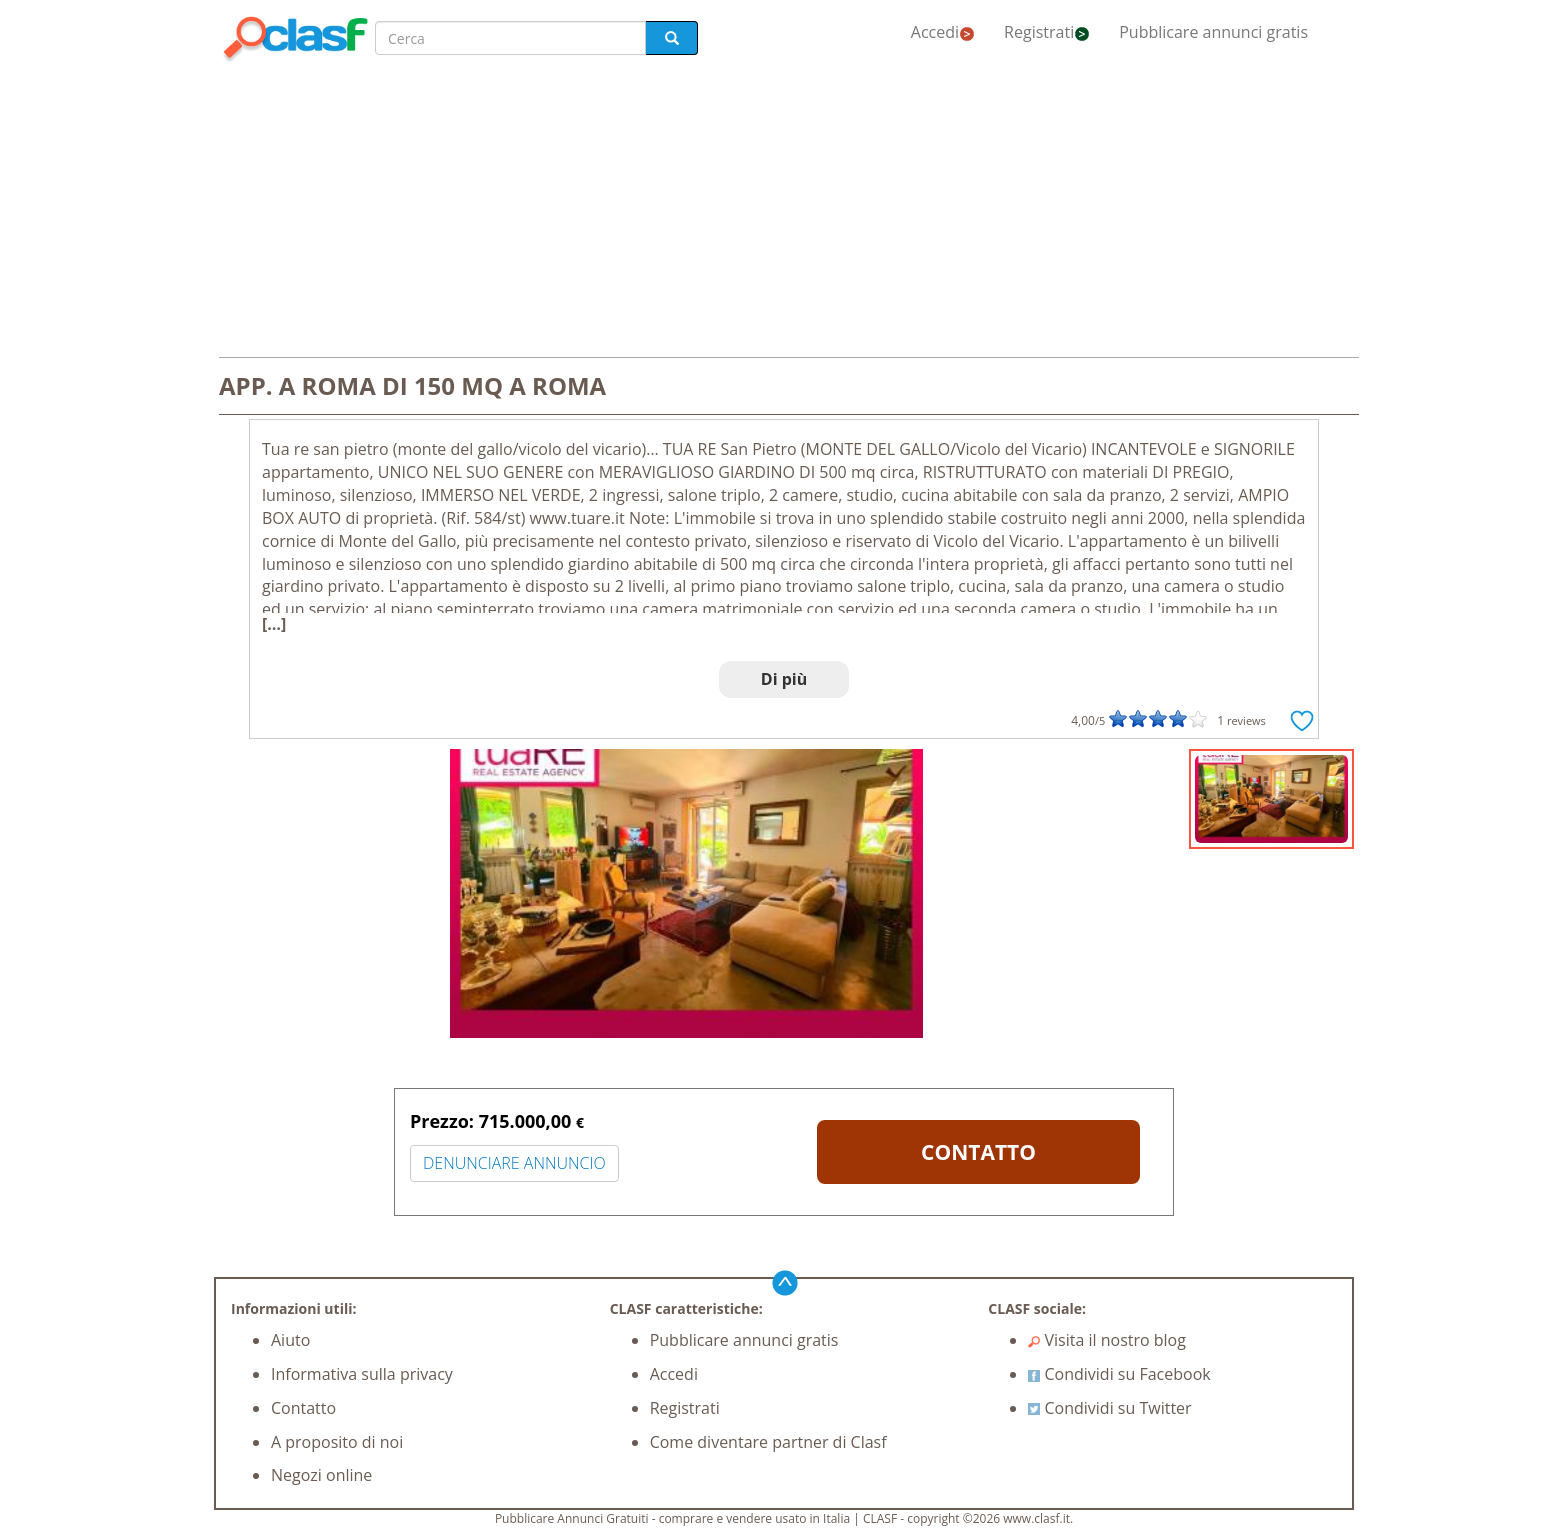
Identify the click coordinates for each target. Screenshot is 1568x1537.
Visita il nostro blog (1107, 1340)
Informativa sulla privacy (362, 1374)
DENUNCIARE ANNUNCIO (514, 1163)
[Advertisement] (784, 212)
